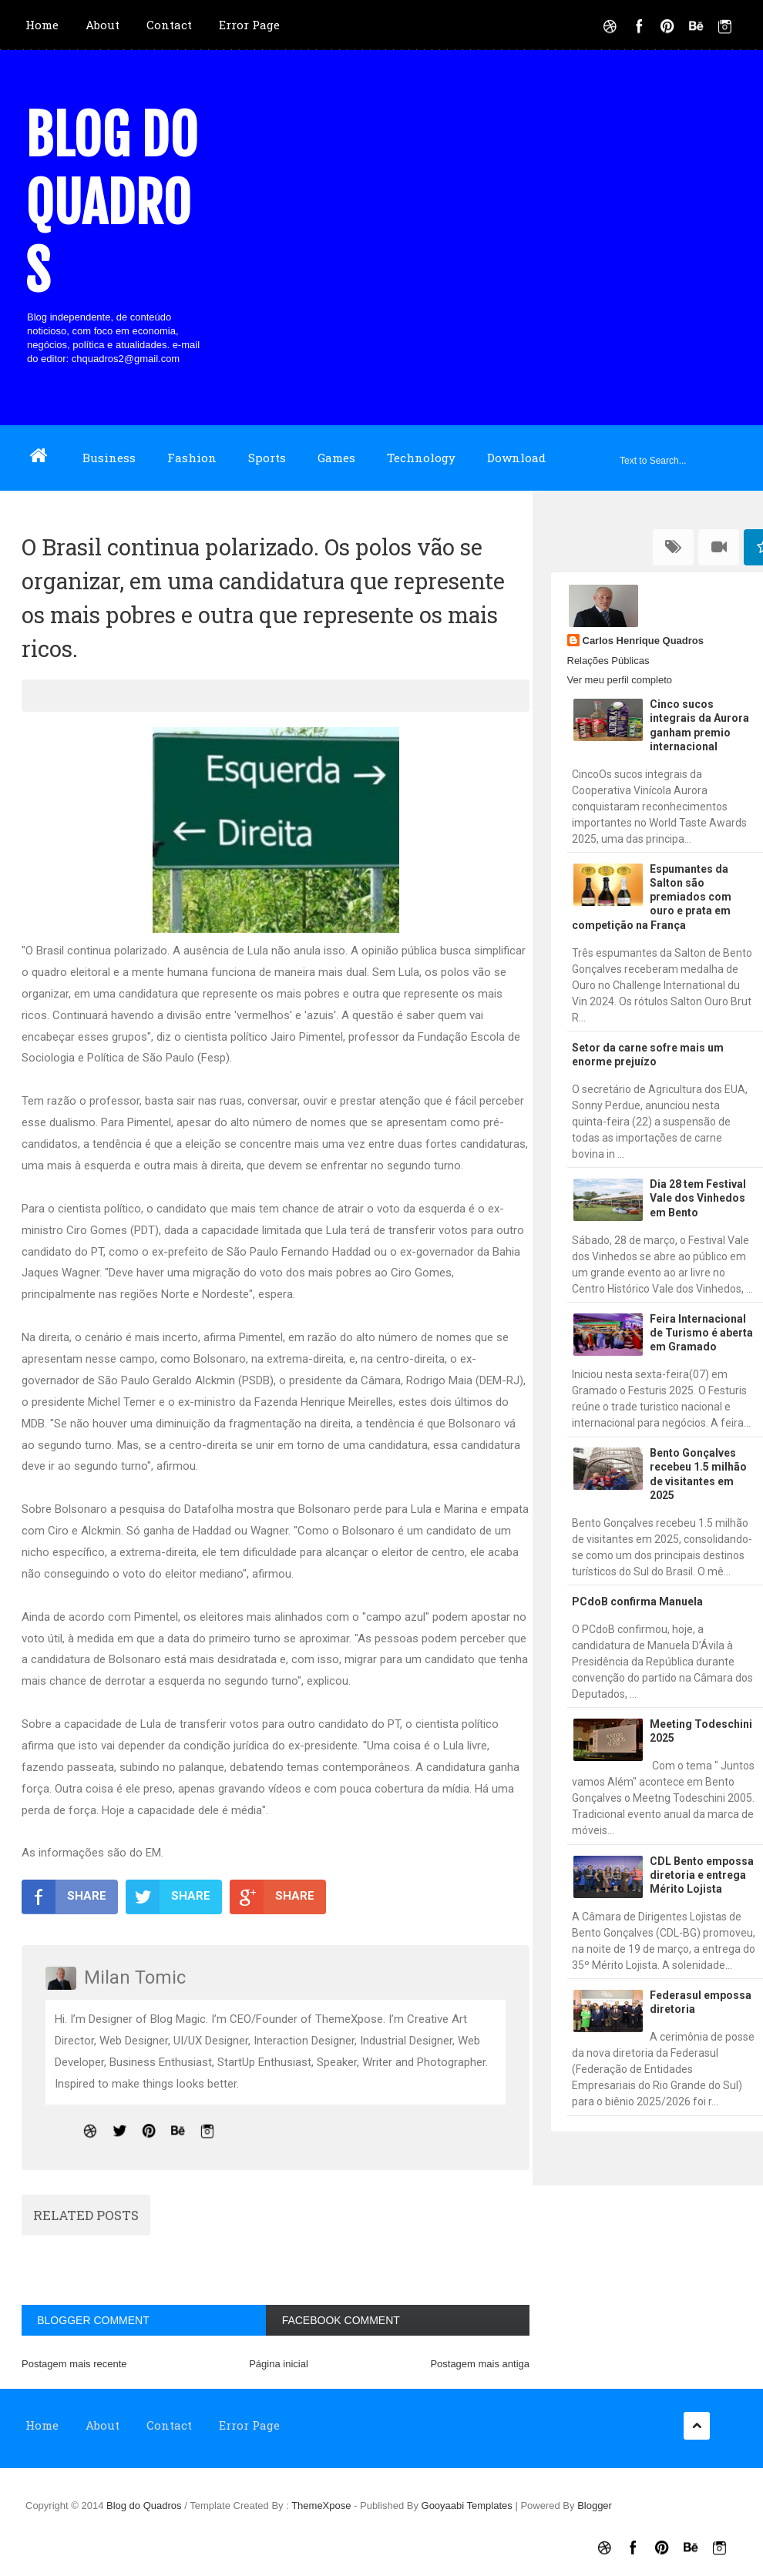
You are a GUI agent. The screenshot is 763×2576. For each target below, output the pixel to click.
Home (42, 24)
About (102, 24)
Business (109, 457)
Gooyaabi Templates (467, 2505)
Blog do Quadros (111, 203)
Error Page (249, 24)
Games (336, 457)
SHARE (64, 1897)
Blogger (594, 2505)
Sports (267, 457)
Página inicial (278, 2364)
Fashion (192, 457)
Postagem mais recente (74, 2364)
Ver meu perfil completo (620, 680)
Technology (421, 457)
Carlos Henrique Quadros (643, 640)
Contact (169, 24)
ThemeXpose (322, 2505)
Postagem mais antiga (479, 2364)
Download (516, 457)
